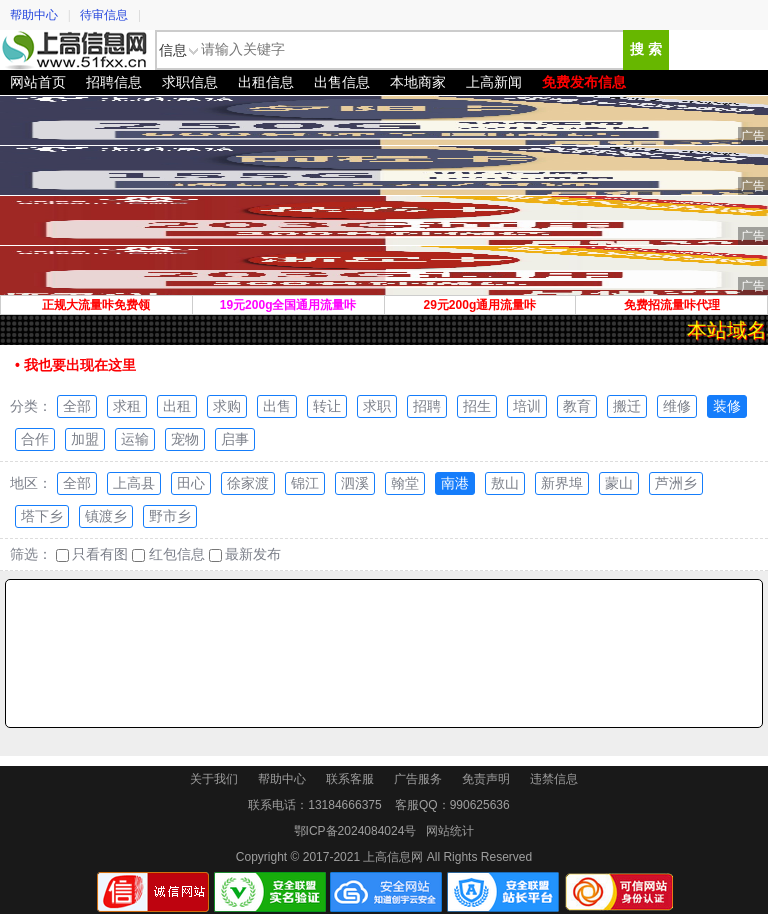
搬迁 (627, 406)
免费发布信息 (584, 82)
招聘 (427, 406)
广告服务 (418, 779)
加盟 (85, 439)
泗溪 (355, 483)
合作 (35, 439)
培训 (527, 406)
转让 (327, 406)
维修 (677, 406)
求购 (227, 406)
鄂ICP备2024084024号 (355, 831)
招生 (477, 406)
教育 (577, 406)
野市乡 (170, 516)
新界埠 (562, 483)
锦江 (305, 483)
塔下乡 (42, 516)
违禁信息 (554, 779)
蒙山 (619, 483)
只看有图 (92, 554)
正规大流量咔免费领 (96, 305)
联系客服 (350, 779)
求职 (377, 406)
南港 (455, 483)
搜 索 (646, 49)
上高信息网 (75, 50)
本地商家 (418, 82)
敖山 (505, 483)
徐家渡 (248, 483)
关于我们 (214, 779)
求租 (127, 406)
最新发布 (245, 554)
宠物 (185, 439)
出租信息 (266, 82)
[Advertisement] (384, 653)
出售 (277, 406)
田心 (191, 483)
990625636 (480, 805)
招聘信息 (114, 82)
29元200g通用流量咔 (480, 305)
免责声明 (486, 779)
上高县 (134, 483)
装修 (727, 406)
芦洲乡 (676, 483)
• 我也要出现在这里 (75, 365)
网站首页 (38, 82)
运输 (135, 439)
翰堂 (405, 483)
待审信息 (104, 15)
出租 (177, 406)
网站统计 (450, 831)
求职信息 (190, 82)
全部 (77, 406)
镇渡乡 (106, 516)
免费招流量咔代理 (672, 305)
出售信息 (342, 82)
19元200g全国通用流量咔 (288, 305)
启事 (235, 439)
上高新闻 (494, 82)
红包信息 (168, 554)
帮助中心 (34, 15)
